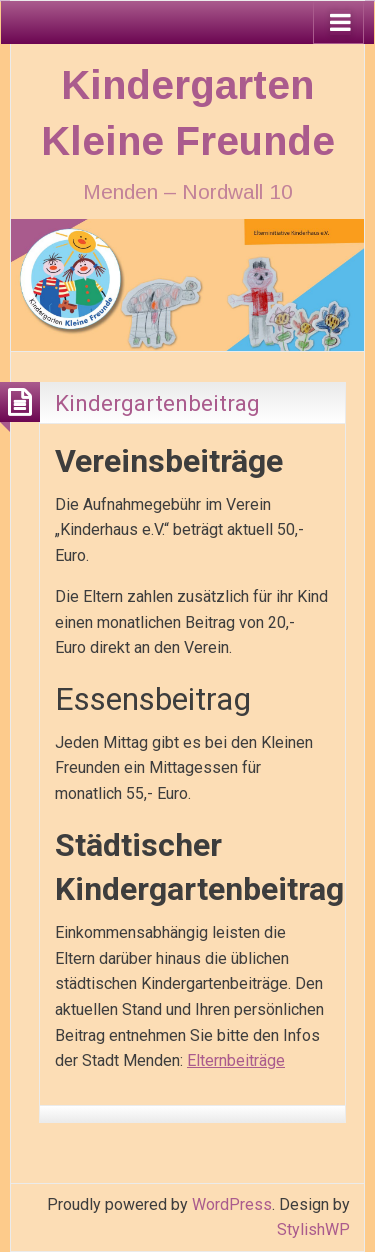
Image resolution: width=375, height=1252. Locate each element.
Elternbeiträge (236, 1060)
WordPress (232, 1204)
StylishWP (313, 1229)
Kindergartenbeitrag (157, 403)
